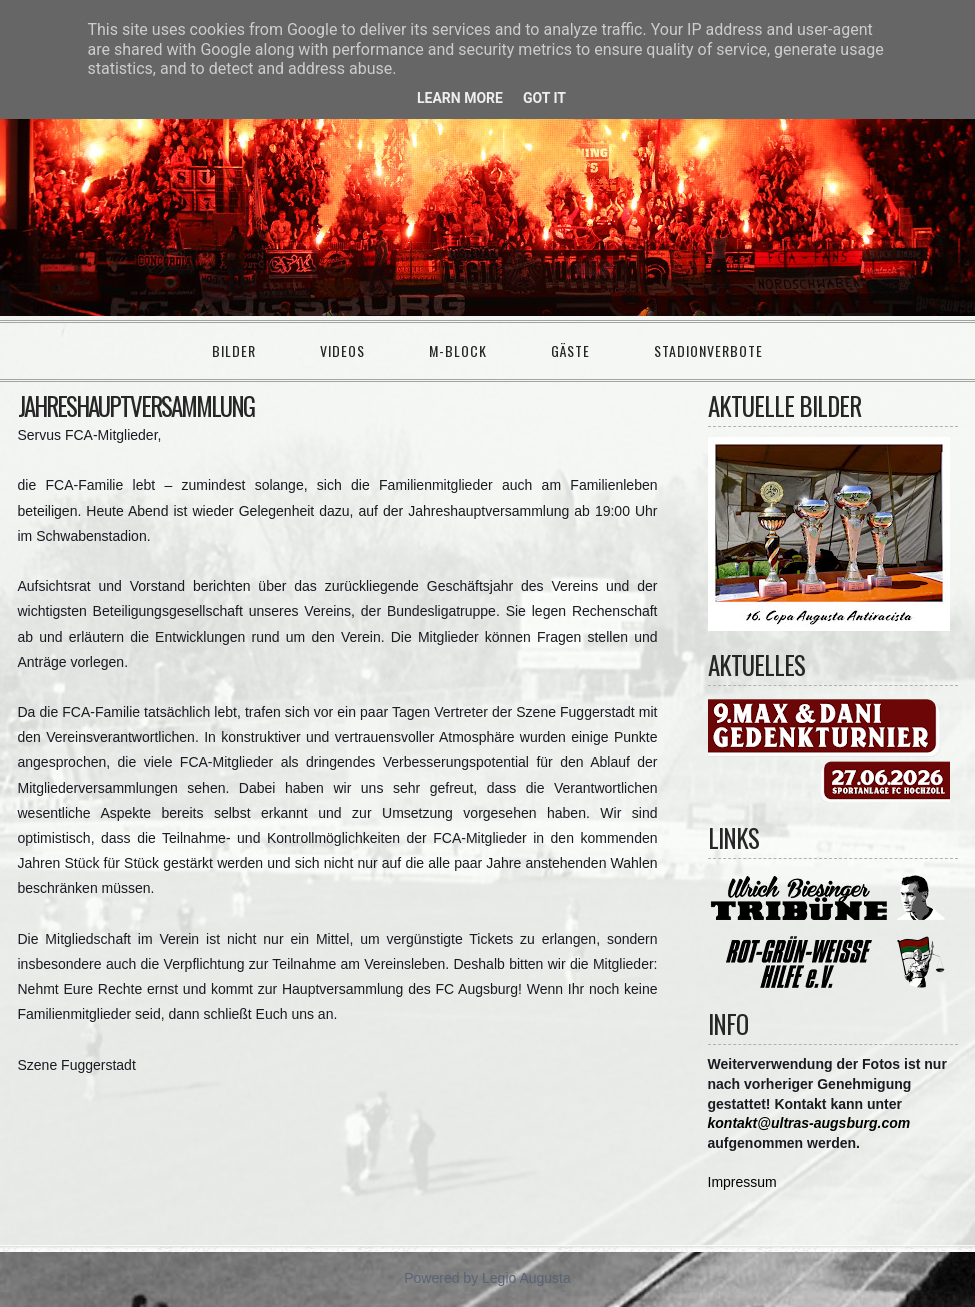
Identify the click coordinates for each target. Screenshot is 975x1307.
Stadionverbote (708, 350)
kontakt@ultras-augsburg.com (809, 1123)
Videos (342, 350)
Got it (544, 98)
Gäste (570, 350)
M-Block (458, 350)
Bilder (234, 350)
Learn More (460, 98)
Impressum (742, 1182)
